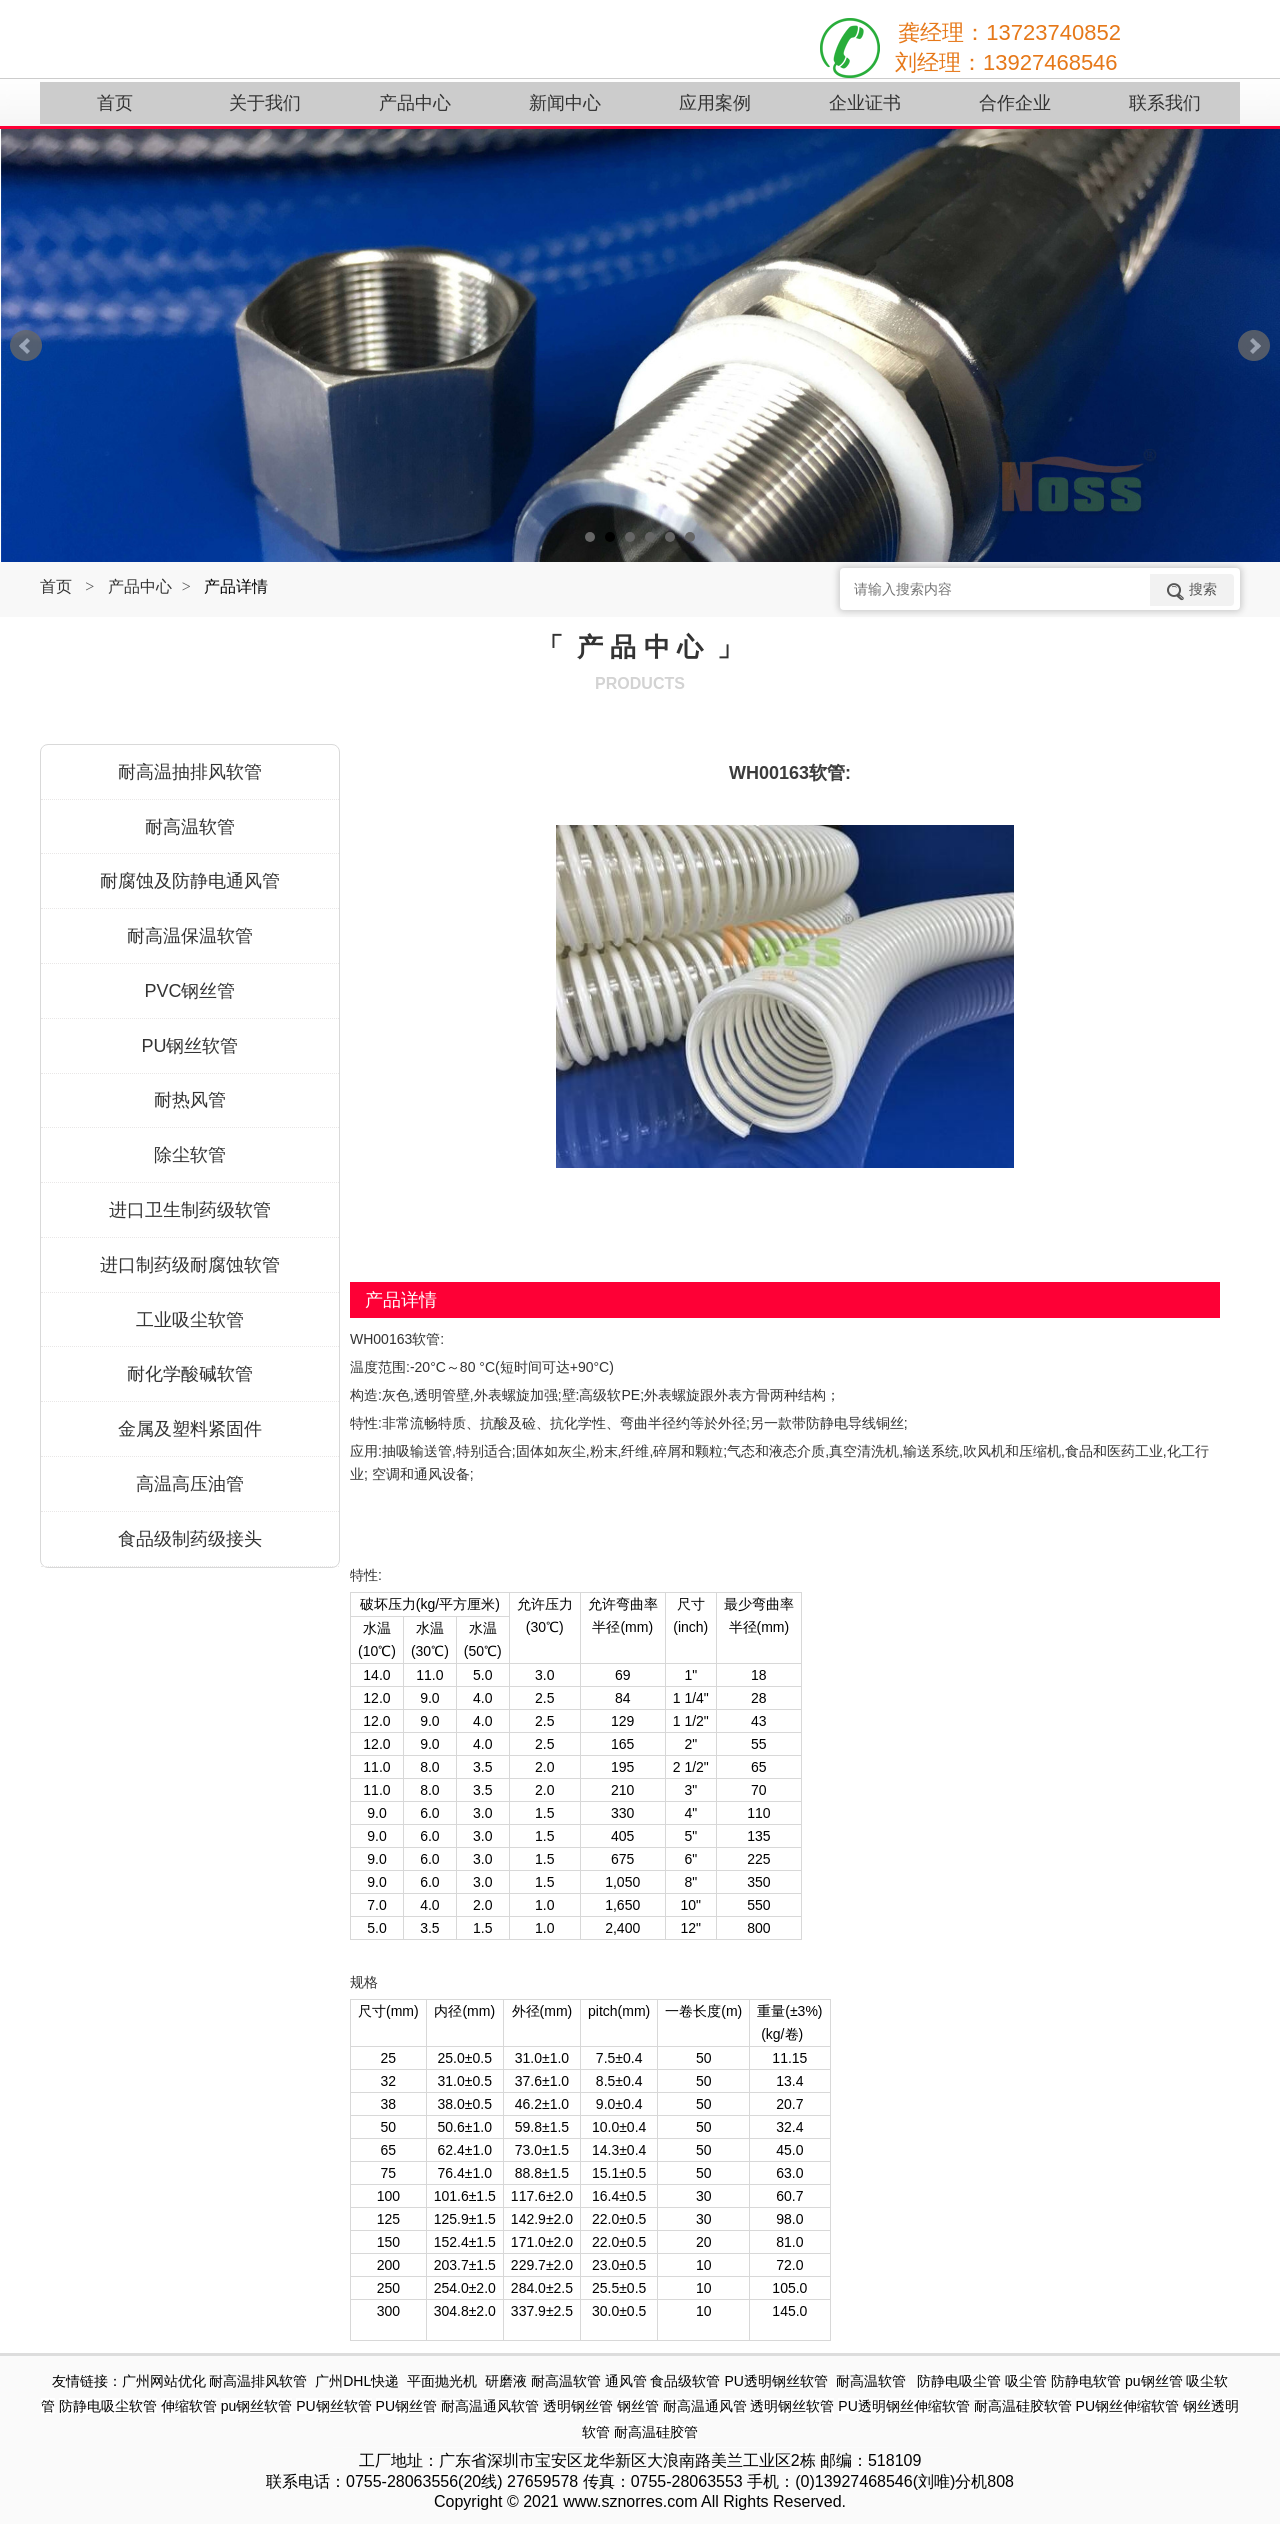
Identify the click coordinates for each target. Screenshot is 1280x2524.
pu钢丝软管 (257, 2406)
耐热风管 (190, 1100)
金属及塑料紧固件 (190, 1429)
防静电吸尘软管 (108, 2406)
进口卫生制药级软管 (190, 1210)
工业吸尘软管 (190, 1320)
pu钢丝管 (1154, 2381)
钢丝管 (638, 2406)
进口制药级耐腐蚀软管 (190, 1265)
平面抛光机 (442, 2381)
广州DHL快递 (357, 2381)
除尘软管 (190, 1155)
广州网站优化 (164, 2381)
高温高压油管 (190, 1484)
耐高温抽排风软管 (190, 772)
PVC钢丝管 (189, 991)
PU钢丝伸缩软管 (1127, 2406)
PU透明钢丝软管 (775, 2381)
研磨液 (506, 2381)
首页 (56, 586)
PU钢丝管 (406, 2406)
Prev (26, 346)
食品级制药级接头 (190, 1539)
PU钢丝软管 (189, 1046)
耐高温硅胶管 (656, 2432)
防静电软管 (1086, 2381)
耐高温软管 (190, 827)
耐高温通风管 (705, 2406)
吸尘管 (1026, 2381)
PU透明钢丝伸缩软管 (903, 2406)
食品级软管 (685, 2381)
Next (1254, 346)
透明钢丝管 (578, 2406)
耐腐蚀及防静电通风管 (190, 881)
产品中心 (140, 586)
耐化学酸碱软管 (190, 1374)
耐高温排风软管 (258, 2381)
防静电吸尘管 (959, 2381)
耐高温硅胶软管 (1023, 2406)
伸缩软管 (189, 2406)
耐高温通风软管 (490, 2406)
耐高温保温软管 (190, 936)
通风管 (626, 2381)
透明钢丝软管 (792, 2406)
